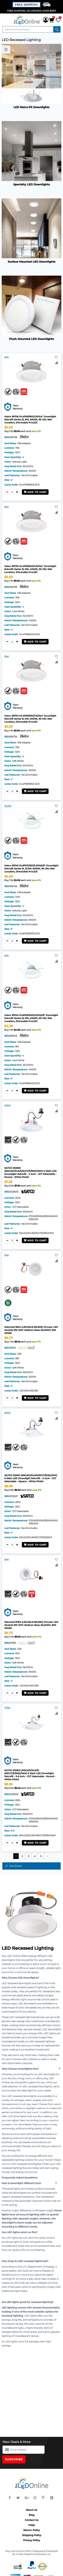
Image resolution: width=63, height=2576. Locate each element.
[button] (56, 357)
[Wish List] (57, 20)
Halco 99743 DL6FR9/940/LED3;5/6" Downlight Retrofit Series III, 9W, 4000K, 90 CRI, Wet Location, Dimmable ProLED (31, 1018)
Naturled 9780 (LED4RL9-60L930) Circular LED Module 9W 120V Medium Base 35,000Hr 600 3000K (31, 1625)
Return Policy (31, 2530)
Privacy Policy (31, 2540)
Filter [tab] (7, 52)
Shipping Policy (31, 2535)
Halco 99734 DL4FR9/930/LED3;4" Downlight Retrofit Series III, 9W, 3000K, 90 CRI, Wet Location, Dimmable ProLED (30, 718)
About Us (31, 2509)
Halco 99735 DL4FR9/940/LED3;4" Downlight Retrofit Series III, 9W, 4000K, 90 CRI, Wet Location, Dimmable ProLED (30, 569)
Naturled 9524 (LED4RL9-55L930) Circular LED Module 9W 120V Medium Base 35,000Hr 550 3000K (31, 1330)
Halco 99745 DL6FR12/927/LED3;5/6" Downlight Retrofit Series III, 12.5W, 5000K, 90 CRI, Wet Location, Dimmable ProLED (31, 868)
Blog (31, 2514)
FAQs (31, 2525)
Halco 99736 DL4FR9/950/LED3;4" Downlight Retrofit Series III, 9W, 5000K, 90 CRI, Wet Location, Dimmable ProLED (30, 419)
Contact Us (31, 2520)
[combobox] (31, 29)
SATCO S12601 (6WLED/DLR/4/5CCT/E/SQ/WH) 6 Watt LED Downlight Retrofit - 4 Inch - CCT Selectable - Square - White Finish (30, 1478)
